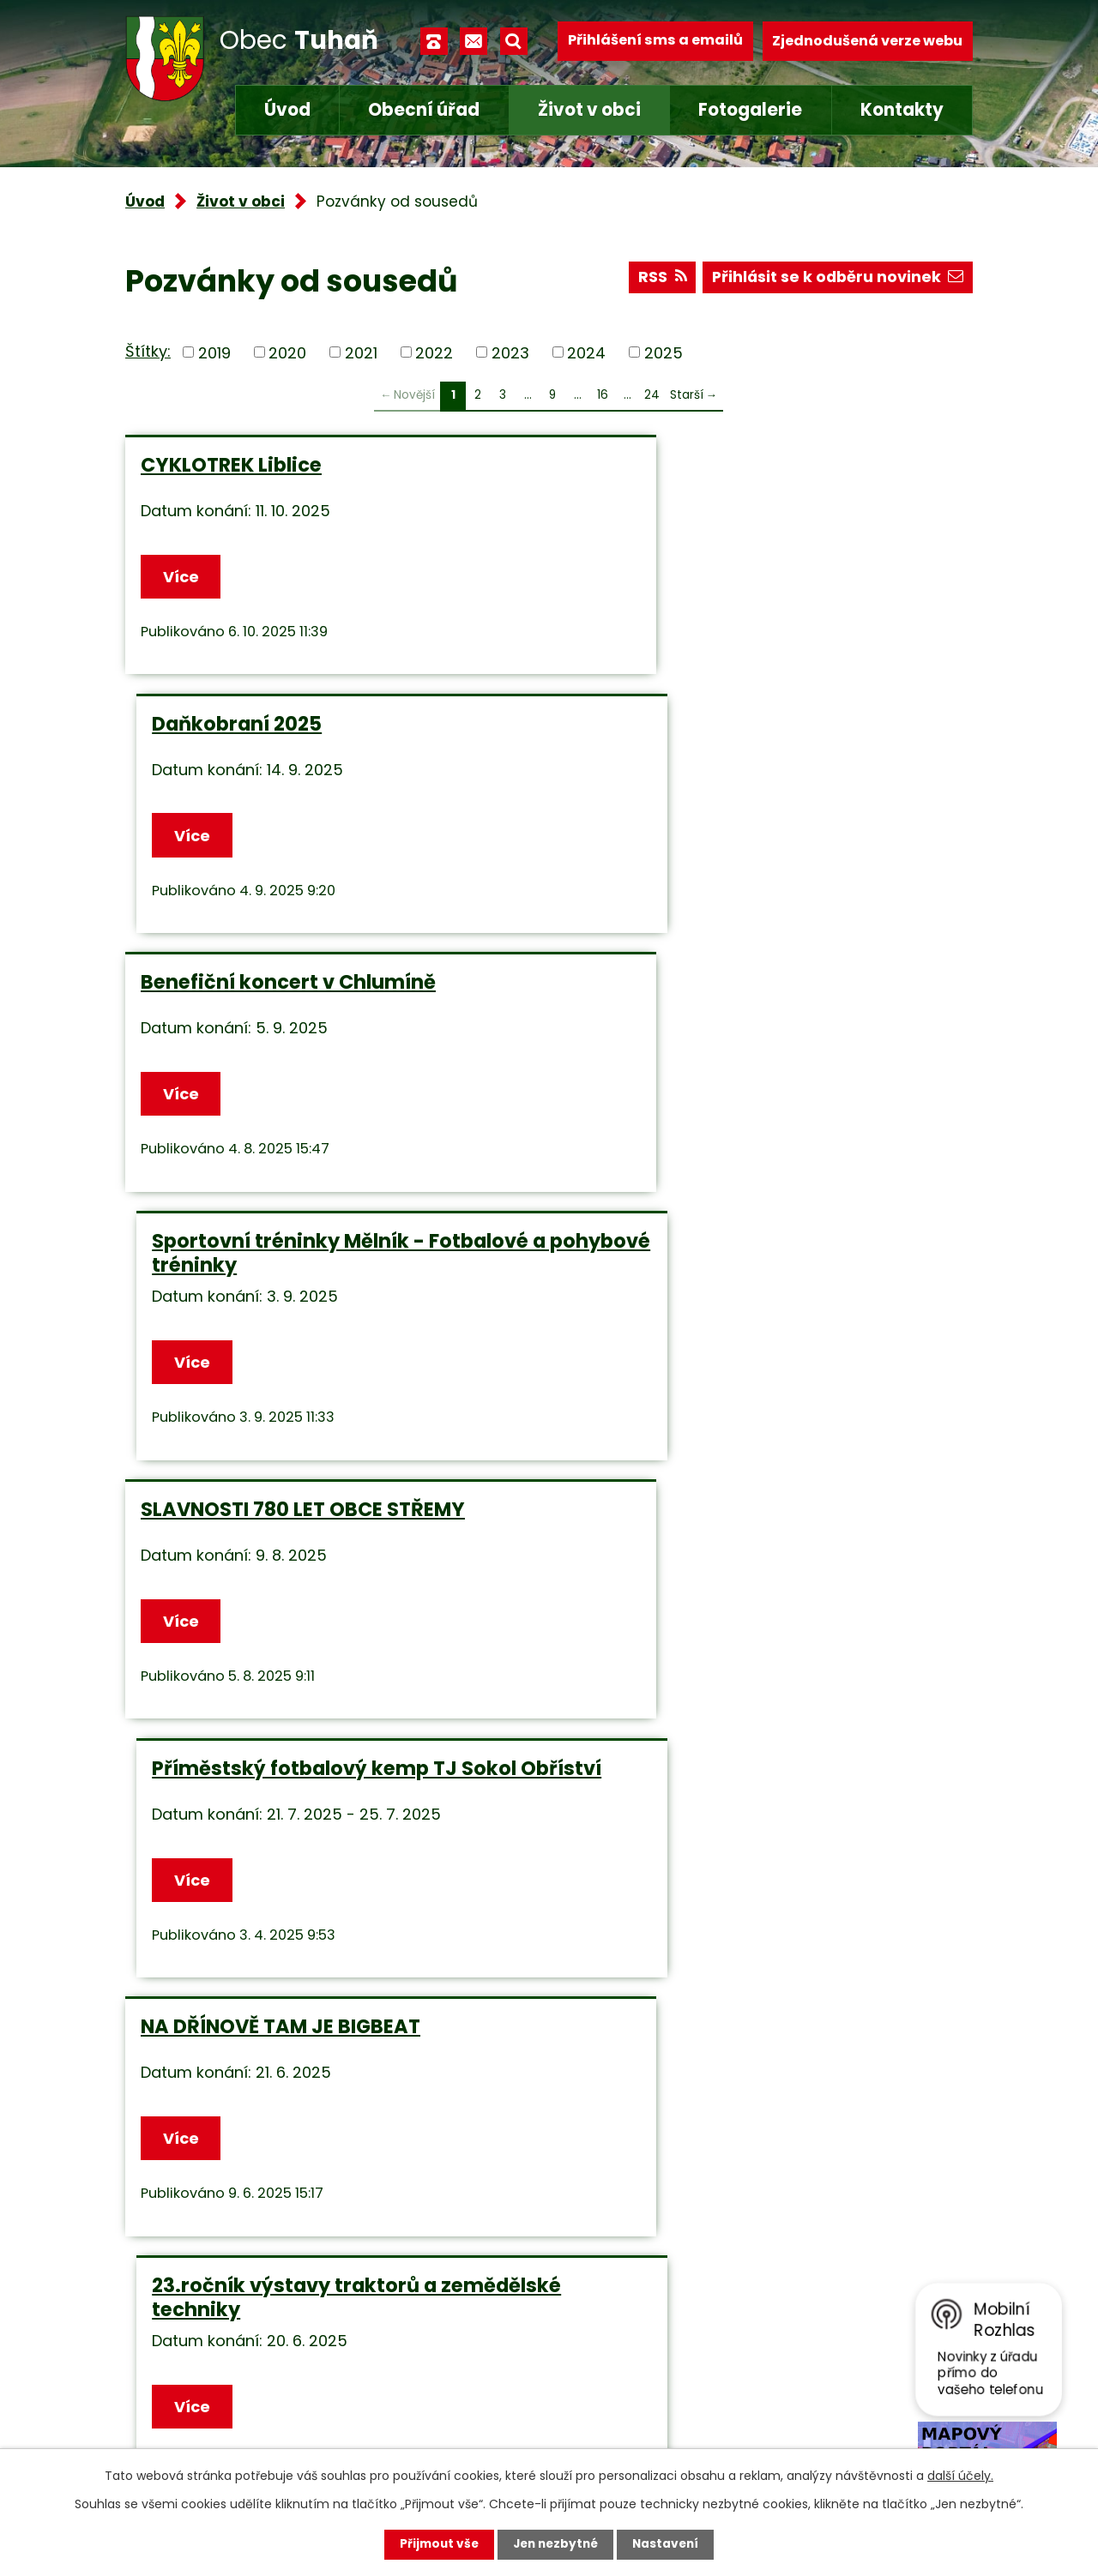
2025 (663, 352)
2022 (434, 352)
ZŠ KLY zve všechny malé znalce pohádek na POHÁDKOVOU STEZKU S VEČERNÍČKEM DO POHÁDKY (317, 1825)
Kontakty (902, 110)
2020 (287, 352)
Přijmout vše (435, 2544)
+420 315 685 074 (473, 2345)
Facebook (443, 2436)
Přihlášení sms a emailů (655, 41)
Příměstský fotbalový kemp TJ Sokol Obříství (754, 1006)
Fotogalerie (750, 110)
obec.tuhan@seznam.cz (497, 2390)
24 (652, 395)
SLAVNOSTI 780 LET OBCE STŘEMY (303, 994)
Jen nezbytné (555, 2544)
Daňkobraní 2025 (657, 464)
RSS (657, 279)
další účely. (960, 2475)
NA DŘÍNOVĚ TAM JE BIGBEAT (280, 1263)
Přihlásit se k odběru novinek (835, 279)
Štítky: (148, 351)
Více (182, 576)
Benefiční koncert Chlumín (705, 1532)
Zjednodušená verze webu (867, 41)
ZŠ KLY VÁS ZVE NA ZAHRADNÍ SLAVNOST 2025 (282, 1544)
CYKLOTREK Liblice (231, 464)
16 (602, 395)
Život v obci (589, 110)
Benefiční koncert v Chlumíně (288, 724)
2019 (214, 352)
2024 (586, 352)
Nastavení (669, 2544)
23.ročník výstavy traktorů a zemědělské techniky (714, 1275)
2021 (361, 352)
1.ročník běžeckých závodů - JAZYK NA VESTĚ (764, 1813)
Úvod (287, 110)
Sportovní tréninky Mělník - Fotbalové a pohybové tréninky (760, 736)
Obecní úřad (424, 110)
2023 (510, 352)
